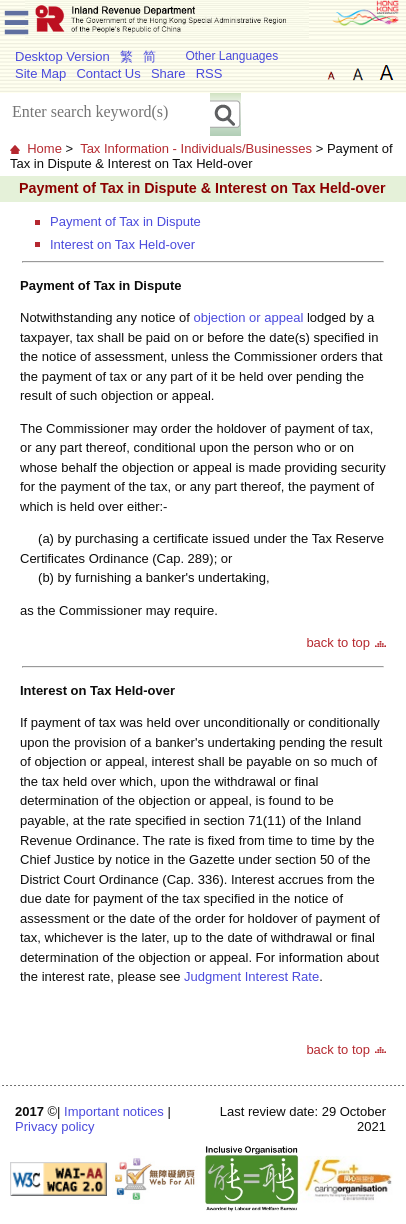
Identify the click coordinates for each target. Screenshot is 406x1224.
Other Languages (231, 56)
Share (168, 73)
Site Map (40, 73)
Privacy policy (54, 1126)
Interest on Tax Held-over (122, 244)
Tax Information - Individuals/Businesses (196, 148)
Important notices (114, 1111)
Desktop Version (62, 56)
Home (44, 148)
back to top (338, 642)
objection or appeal (248, 317)
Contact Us (108, 73)
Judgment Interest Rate (251, 976)
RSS (209, 73)
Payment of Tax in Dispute (125, 221)
